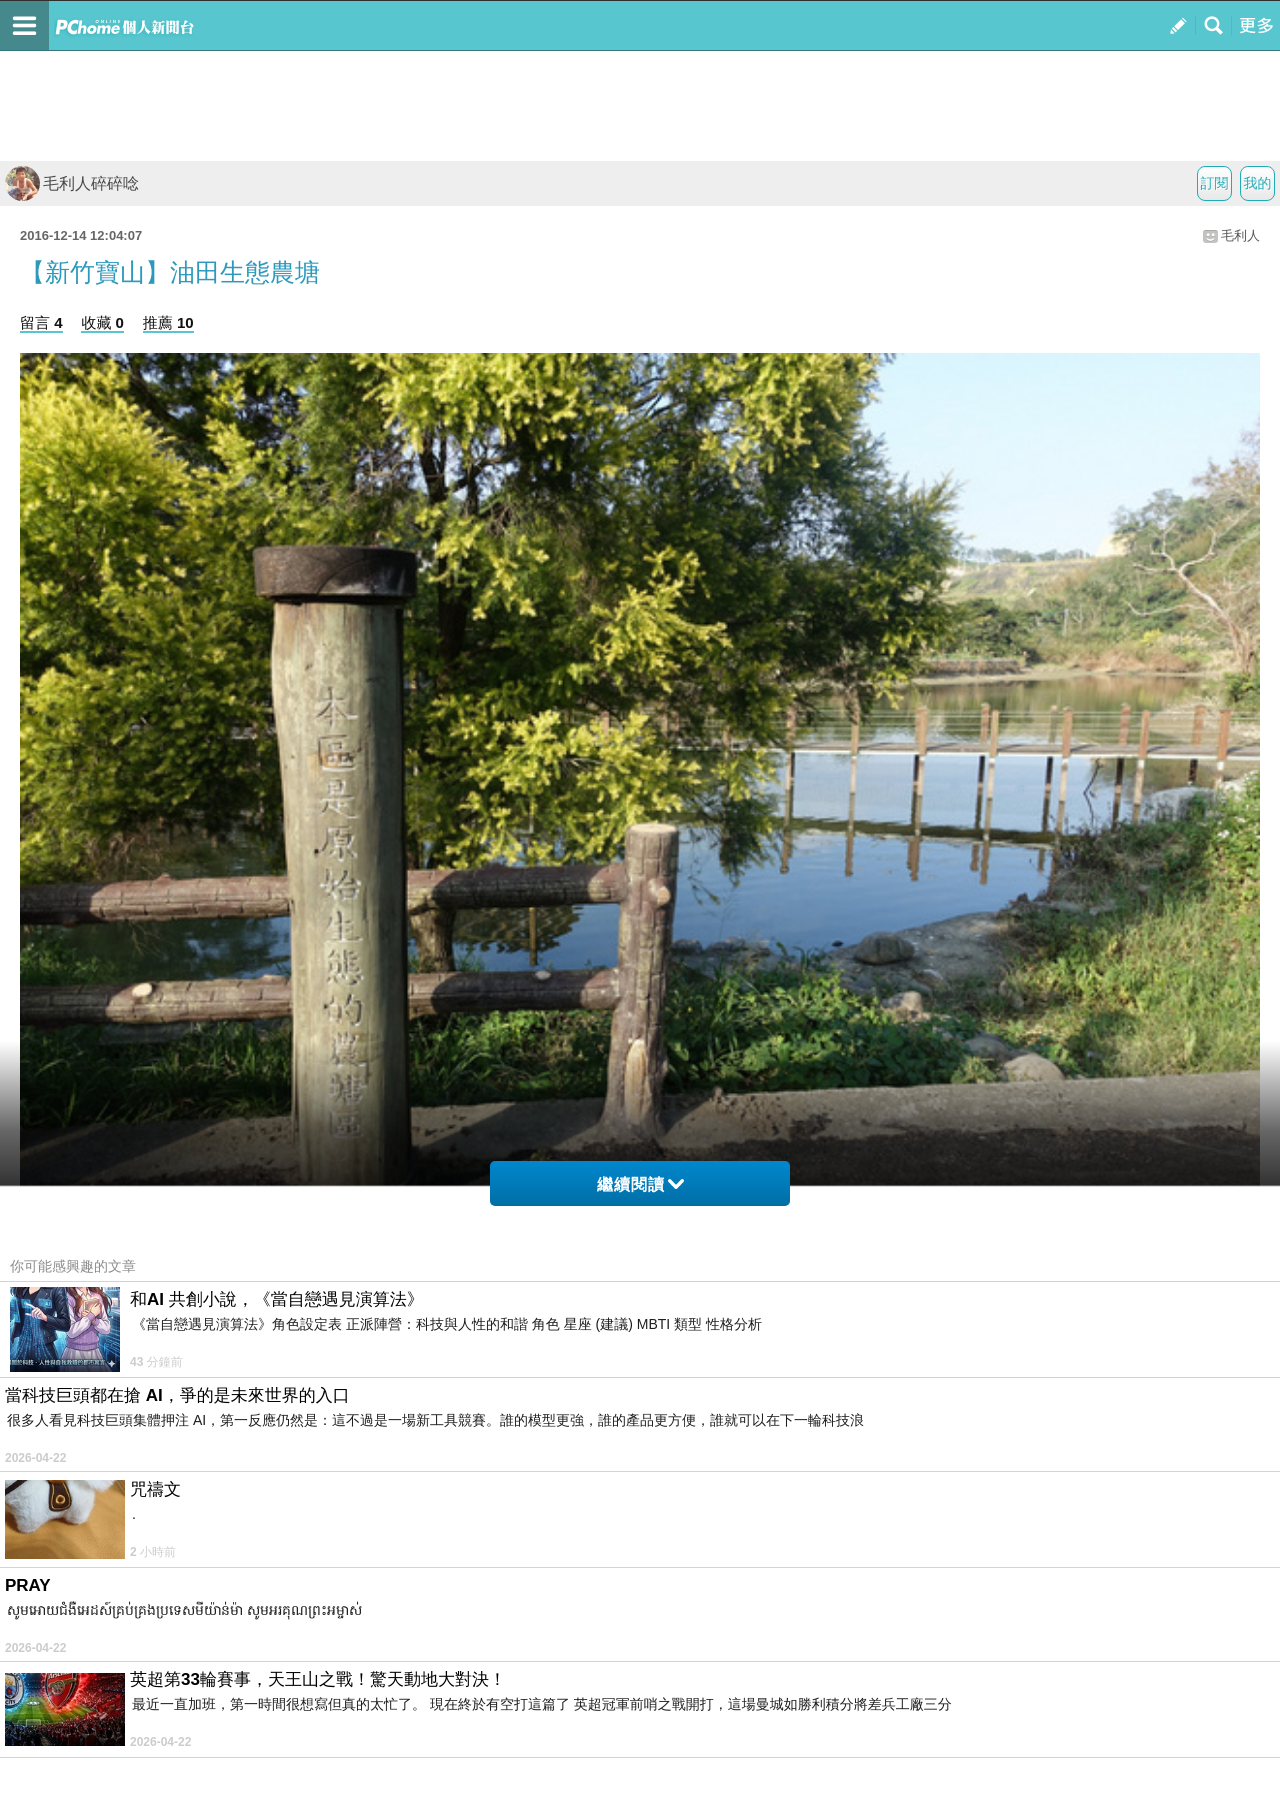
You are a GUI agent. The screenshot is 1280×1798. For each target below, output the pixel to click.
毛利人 (1240, 235)
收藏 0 (102, 322)
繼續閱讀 (640, 1184)
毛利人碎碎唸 (72, 183)
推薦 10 (168, 322)
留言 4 (41, 322)
